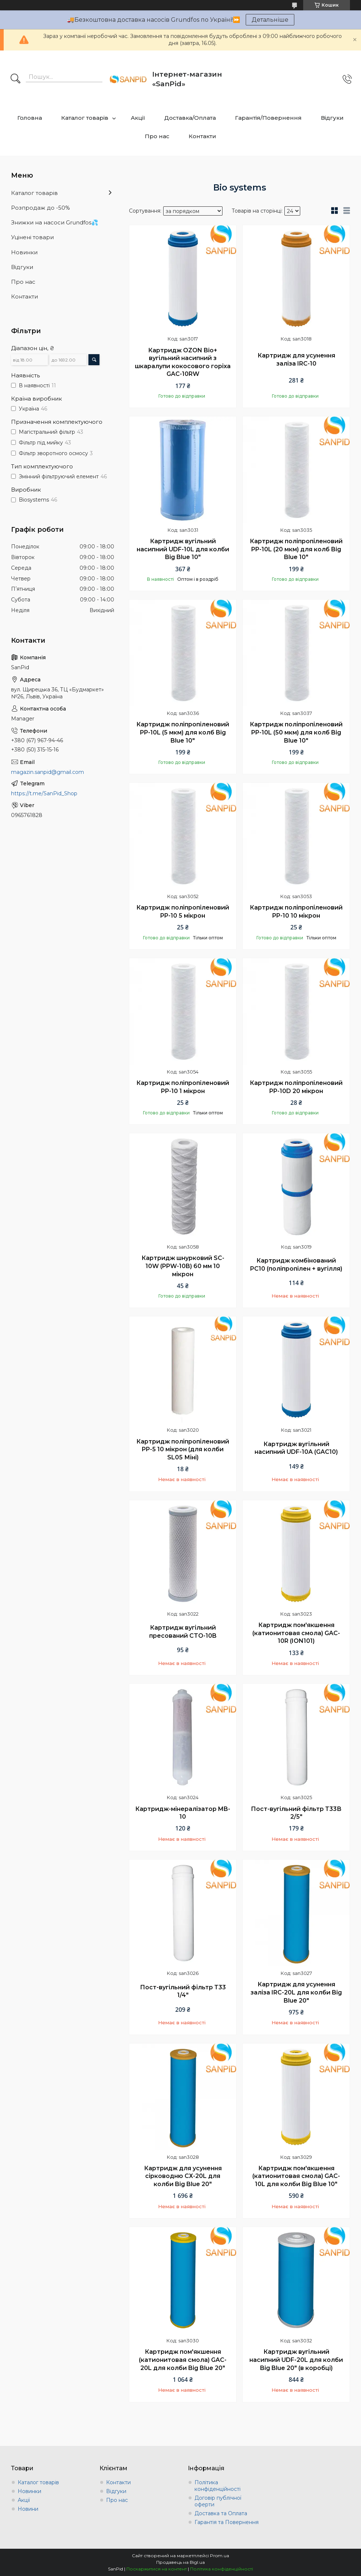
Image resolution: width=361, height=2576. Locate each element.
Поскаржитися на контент (156, 2569)
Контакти (202, 136)
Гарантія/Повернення (268, 117)
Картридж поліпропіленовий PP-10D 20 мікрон (296, 1087)
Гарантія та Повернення (226, 2522)
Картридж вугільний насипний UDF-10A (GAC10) (296, 1448)
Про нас (157, 136)
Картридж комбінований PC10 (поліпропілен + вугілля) (296, 1264)
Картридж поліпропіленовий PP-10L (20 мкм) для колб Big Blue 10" (296, 549)
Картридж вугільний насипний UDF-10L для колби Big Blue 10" (183, 549)
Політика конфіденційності (217, 2485)
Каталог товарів (84, 117)
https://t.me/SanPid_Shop (44, 793)
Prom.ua (219, 2555)
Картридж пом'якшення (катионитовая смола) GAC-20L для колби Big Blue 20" (183, 2359)
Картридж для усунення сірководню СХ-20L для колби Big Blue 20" (183, 2176)
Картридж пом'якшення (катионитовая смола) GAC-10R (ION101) (296, 1633)
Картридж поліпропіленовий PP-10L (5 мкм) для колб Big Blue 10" (182, 732)
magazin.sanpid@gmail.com (47, 772)
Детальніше (270, 19)
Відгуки (332, 117)
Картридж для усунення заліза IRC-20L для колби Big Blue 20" (296, 1992)
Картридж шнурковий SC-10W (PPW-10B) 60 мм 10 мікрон (182, 1265)
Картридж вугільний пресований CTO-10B (183, 1631)
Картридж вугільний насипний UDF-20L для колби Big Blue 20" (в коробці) (296, 2359)
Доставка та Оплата (220, 2513)
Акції (138, 117)
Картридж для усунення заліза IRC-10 (296, 359)
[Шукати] (15, 79)
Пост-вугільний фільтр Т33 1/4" (183, 1991)
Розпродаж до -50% (40, 207)
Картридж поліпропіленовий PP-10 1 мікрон (182, 1087)
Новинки (24, 252)
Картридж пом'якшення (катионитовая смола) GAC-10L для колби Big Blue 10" (296, 2176)
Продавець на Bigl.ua (180, 2562)
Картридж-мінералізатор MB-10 (182, 1813)
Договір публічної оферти (217, 2501)
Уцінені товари (32, 237)
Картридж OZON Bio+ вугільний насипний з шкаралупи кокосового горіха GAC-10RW (183, 362)
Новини (28, 2509)
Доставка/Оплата (190, 117)
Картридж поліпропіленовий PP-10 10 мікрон (296, 911)
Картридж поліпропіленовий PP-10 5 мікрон (182, 911)
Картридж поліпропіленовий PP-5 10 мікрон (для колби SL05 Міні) (182, 1449)
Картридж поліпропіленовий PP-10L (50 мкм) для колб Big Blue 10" (296, 732)
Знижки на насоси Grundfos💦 (54, 222)
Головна (29, 117)
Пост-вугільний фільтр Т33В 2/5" (296, 1813)
